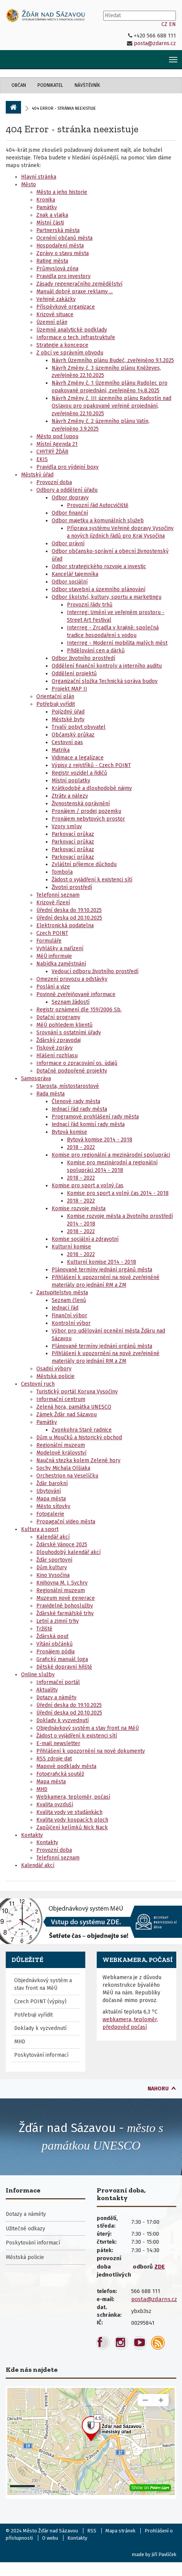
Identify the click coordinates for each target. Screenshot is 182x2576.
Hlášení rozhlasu (57, 1055)
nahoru (158, 2088)
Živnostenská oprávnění (81, 803)
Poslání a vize (53, 986)
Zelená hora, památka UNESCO (73, 1407)
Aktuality (47, 1690)
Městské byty (68, 719)
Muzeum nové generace (65, 1598)
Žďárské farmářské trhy (65, 1613)
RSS (91, 2531)
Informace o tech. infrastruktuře (75, 337)
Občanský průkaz (73, 734)
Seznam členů (69, 1300)
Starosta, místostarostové (67, 1086)
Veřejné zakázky (56, 299)
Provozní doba (54, 482)
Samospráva (36, 1078)
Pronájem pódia (55, 1651)
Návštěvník (87, 85)
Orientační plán (55, 696)
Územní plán (51, 322)
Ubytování (48, 1491)
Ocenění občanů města (64, 238)
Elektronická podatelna (65, 925)
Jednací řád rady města (79, 1109)
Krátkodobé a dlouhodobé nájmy (92, 788)
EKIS (42, 459)
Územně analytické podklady (71, 330)
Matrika (61, 750)
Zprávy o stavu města (62, 253)
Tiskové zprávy (54, 1048)
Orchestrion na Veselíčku (67, 1475)
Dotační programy (58, 1017)
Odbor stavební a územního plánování (98, 589)
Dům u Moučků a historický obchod (79, 1437)
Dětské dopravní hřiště (64, 1667)
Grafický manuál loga (62, 1659)
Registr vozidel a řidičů (79, 773)
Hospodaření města (60, 245)
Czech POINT (52, 933)
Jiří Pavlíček (163, 2554)
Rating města (52, 261)
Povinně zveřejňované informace (75, 994)
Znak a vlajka (52, 215)
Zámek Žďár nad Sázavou (66, 1414)
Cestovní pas (67, 742)
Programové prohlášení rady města (95, 1116)
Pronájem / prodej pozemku (86, 811)
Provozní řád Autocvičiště (97, 505)
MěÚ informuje (54, 956)
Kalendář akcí (53, 1537)
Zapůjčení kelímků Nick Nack (72, 1827)
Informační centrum (60, 1399)
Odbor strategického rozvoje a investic (99, 566)
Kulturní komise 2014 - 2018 (101, 1262)
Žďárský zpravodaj (58, 1040)
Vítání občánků (54, 1644)
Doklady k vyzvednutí (62, 1720)
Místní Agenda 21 (57, 444)
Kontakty (32, 1835)
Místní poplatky (71, 780)
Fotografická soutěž (60, 1774)
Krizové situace (54, 314)
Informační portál (58, 1682)
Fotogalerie (50, 1514)
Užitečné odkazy (25, 2228)
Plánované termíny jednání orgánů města (102, 1269)
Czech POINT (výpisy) (40, 2001)
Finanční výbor (69, 1315)
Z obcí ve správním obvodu (69, 352)
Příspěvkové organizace (65, 307)
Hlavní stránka (38, 177)
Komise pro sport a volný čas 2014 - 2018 (118, 1193)
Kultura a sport (39, 1529)
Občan (18, 85)
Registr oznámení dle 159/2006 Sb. (79, 1009)
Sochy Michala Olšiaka (63, 1468)
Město (28, 184)
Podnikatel (50, 85)
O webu (50, 2538)
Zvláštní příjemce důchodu (84, 864)
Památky (46, 207)
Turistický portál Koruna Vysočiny (77, 1391)
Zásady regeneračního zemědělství (79, 284)
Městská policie (55, 1376)
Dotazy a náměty (56, 1697)
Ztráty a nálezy (70, 796)
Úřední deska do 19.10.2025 (69, 910)
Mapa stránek (120, 2531)
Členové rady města (76, 1101)
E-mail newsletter (58, 1743)
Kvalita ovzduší (54, 1804)
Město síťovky (53, 1506)
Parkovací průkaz (73, 834)
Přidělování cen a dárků (96, 650)
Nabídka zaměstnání (61, 964)
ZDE (159, 2266)
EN (172, 24)
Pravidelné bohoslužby (64, 1605)
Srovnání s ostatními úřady (68, 1032)
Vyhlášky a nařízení (59, 948)
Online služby (38, 1674)
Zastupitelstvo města (62, 1292)
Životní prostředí (72, 887)
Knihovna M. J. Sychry (62, 1583)
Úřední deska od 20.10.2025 (69, 918)
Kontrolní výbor (71, 1323)
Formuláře (49, 941)
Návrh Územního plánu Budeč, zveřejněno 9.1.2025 (113, 360)
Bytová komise (69, 1132)
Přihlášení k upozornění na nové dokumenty (90, 1751)
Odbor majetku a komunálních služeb (98, 520)
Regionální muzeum (60, 1445)
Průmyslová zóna (57, 268)
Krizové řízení (53, 902)
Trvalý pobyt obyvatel (79, 727)
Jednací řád (65, 1308)
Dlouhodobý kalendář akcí (68, 1552)
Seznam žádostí (70, 1002)
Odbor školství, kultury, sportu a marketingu (106, 597)
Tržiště (44, 1628)
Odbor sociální (70, 582)
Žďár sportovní (54, 1560)
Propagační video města (65, 1521)
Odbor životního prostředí (83, 658)
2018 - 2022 (81, 1147)
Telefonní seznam (58, 895)
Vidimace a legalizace (78, 757)
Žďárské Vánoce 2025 (61, 1544)
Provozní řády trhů (89, 604)
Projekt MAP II (69, 689)
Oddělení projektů (74, 673)
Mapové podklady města (66, 1766)
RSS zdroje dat (54, 1758)
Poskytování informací (41, 2055)
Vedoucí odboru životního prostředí (95, 971)
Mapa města (51, 1498)
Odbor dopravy (70, 497)
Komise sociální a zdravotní (85, 1239)
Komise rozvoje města (79, 1208)
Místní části (50, 222)
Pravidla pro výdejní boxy (67, 467)
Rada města (50, 1094)
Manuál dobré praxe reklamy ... (74, 291)
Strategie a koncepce (62, 345)
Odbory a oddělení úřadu (67, 490)
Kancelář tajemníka (75, 574)
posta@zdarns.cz (155, 43)
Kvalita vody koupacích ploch (72, 1820)
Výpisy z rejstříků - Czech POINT (91, 765)
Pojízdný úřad (68, 712)
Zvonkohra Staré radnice (82, 1430)
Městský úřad (37, 474)
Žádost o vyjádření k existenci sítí (92, 879)
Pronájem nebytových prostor (88, 819)
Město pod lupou (57, 436)
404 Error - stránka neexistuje (72, 129)
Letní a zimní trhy (57, 1621)
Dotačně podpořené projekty (71, 1071)
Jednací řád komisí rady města (88, 1124)
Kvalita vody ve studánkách (69, 1812)
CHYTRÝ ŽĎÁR (52, 452)
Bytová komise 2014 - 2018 (99, 1139)
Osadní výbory (54, 1368)
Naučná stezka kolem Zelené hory (78, 1460)
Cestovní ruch (38, 1384)
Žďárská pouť (52, 1636)
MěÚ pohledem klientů (64, 1025)
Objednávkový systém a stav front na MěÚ (87, 1728)
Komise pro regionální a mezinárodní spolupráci (111, 1155)
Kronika (45, 200)
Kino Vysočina (53, 1575)
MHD (41, 1789)
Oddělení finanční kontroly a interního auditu (107, 666)
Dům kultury (51, 1567)
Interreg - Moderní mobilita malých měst (117, 643)
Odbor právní (68, 543)
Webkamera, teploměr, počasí (73, 1797)
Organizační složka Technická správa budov (105, 681)
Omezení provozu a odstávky (71, 979)
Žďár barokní (52, 1483)
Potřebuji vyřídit (55, 704)
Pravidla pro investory (63, 276)
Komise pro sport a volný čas (87, 1185)
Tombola (62, 872)
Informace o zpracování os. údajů (76, 1063)
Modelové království (61, 1453)
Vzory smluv (67, 826)
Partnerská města (58, 230)
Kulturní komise (71, 1246)
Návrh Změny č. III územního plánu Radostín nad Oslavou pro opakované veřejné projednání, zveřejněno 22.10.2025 (111, 406)
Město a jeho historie (61, 192)
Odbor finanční (70, 513)
